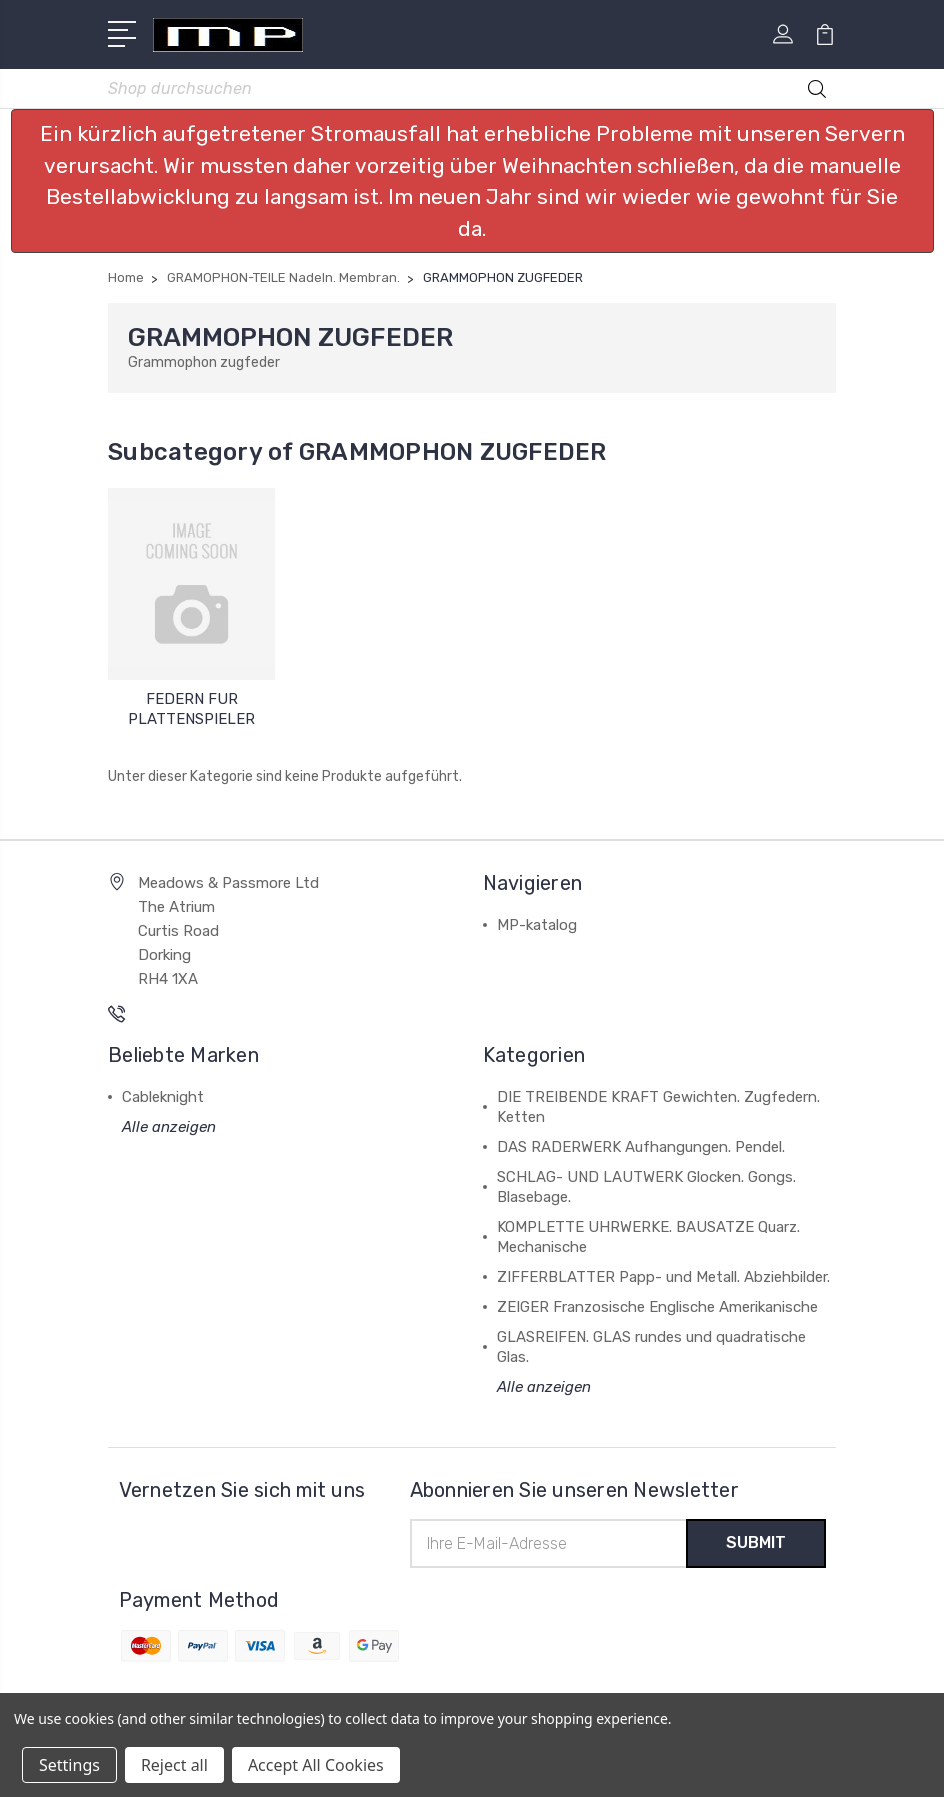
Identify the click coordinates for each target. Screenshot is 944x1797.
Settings (69, 1765)
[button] (472, 181)
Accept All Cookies (316, 1765)
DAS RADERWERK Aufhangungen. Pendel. (641, 1147)
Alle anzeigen (169, 1127)
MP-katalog (537, 925)
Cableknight (163, 1097)
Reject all (174, 1765)
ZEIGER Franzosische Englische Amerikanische (657, 1307)
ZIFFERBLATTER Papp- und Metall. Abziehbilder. (663, 1277)
